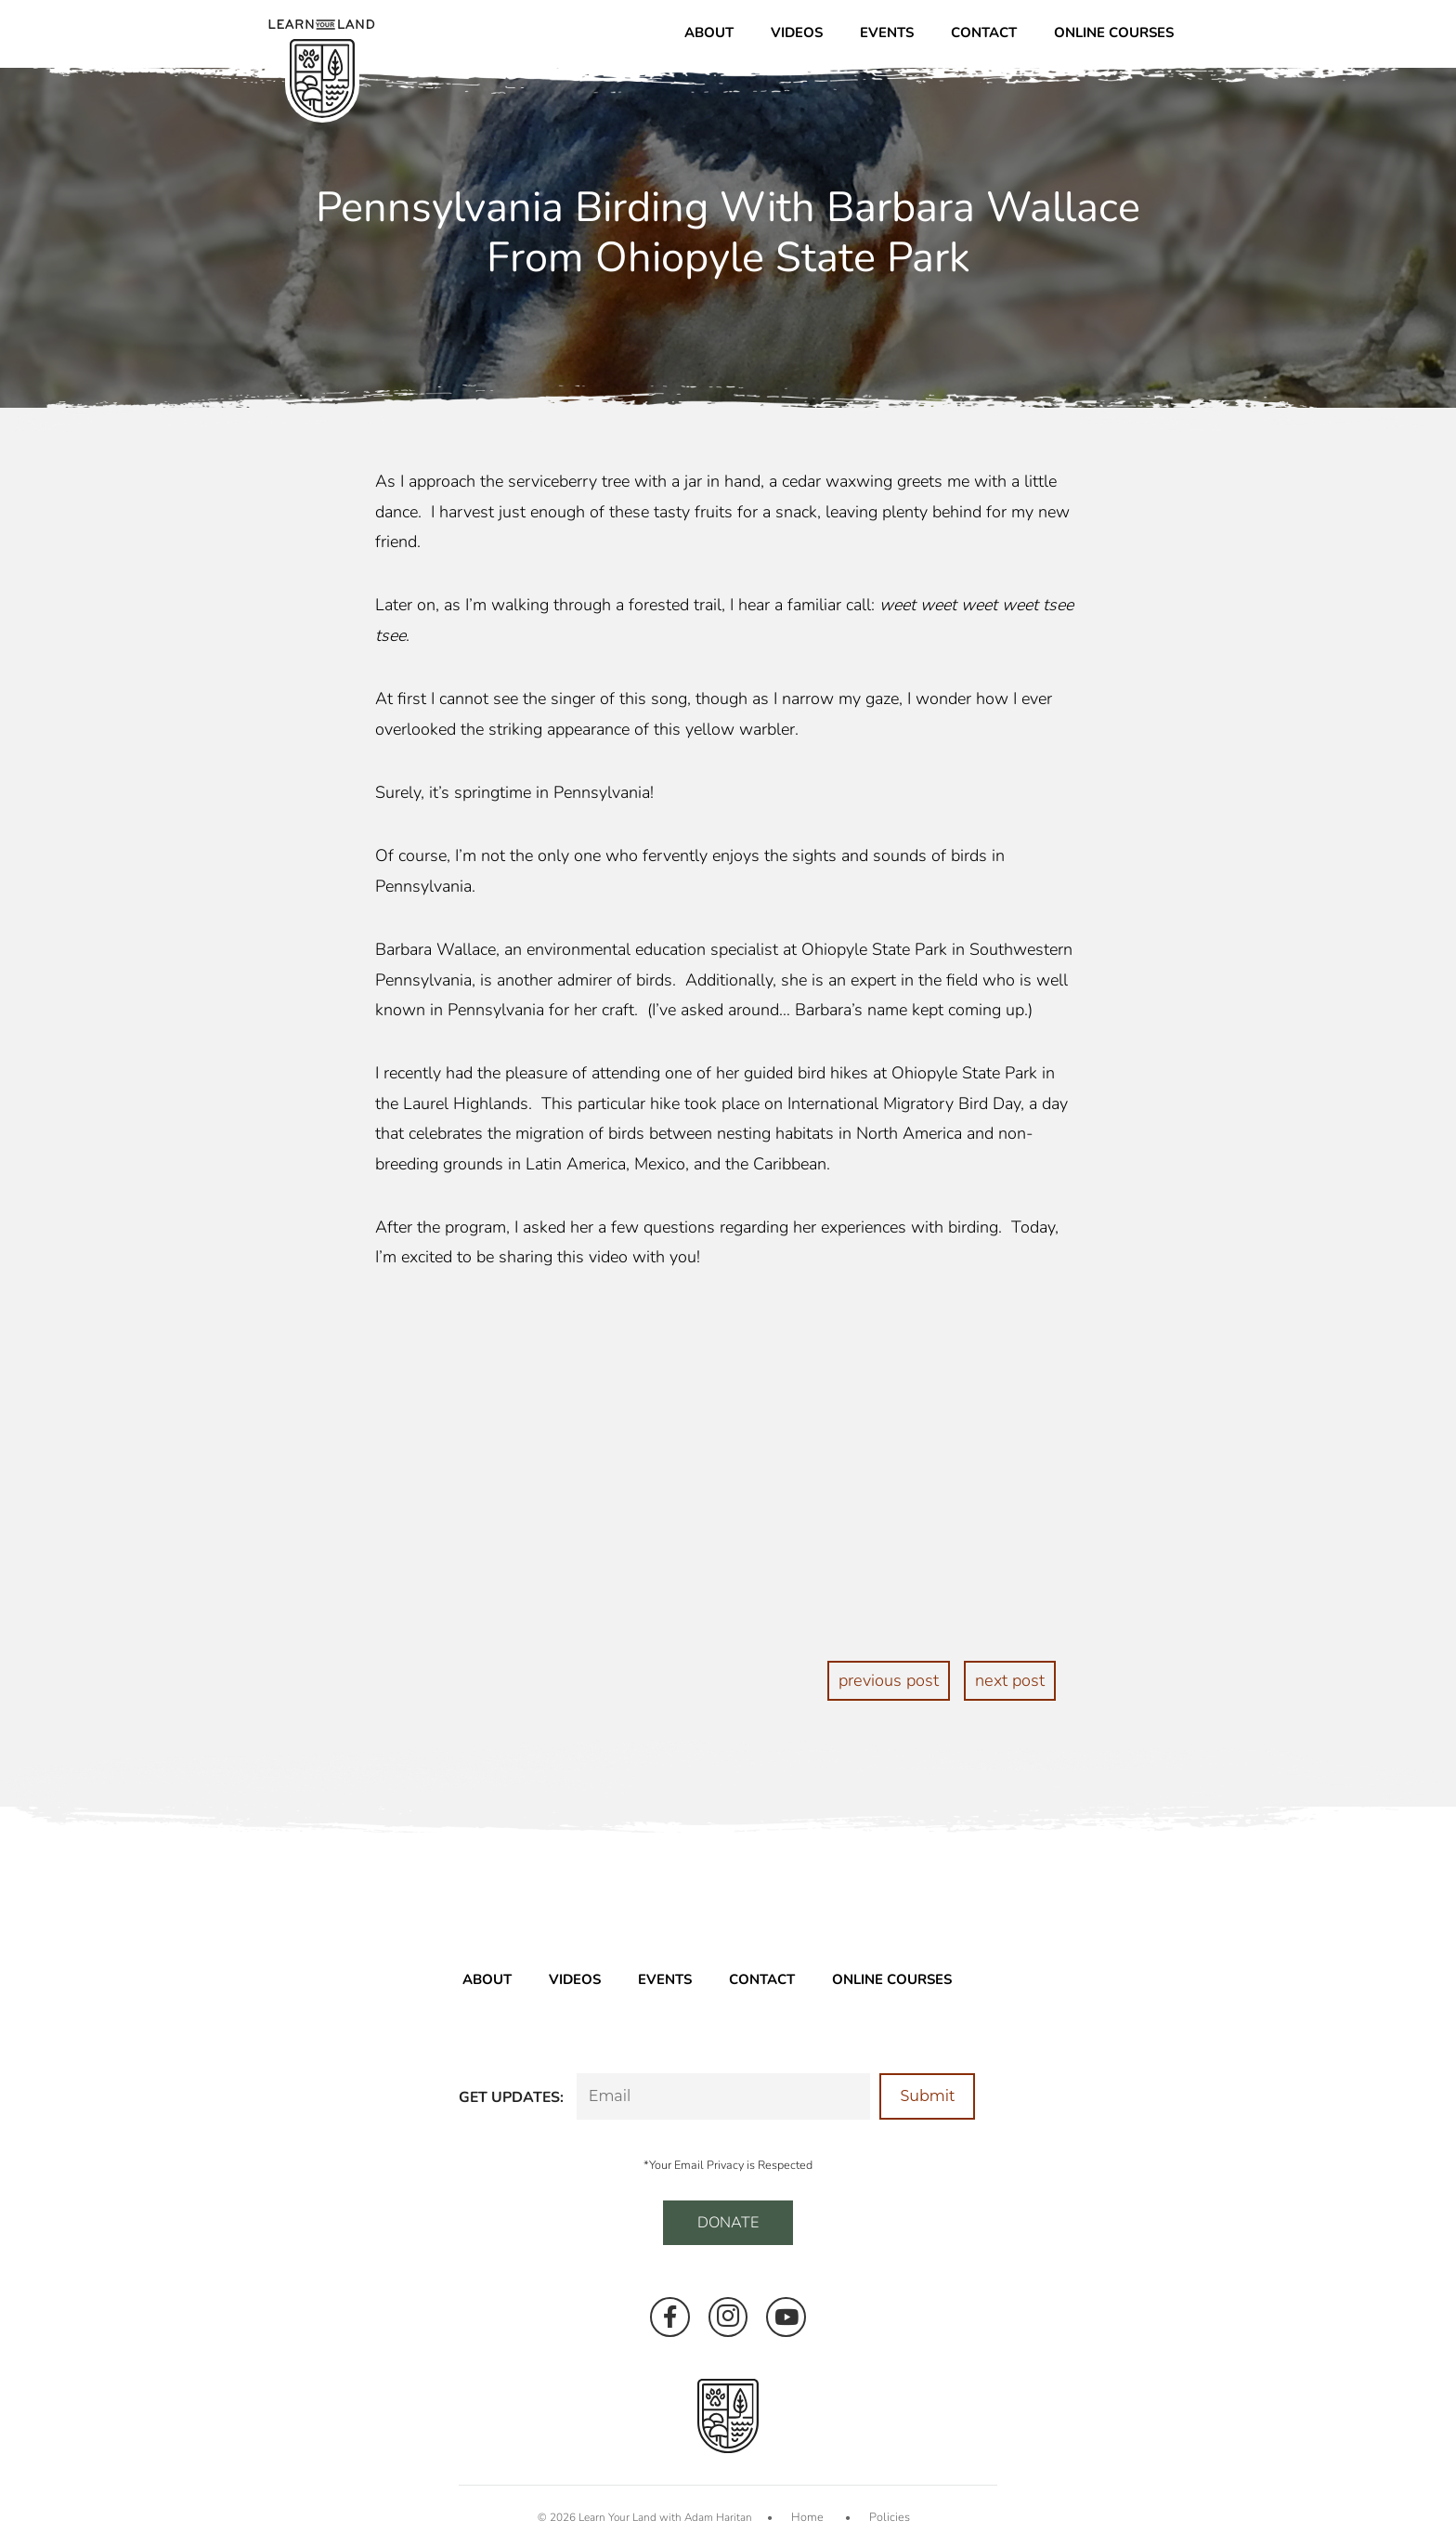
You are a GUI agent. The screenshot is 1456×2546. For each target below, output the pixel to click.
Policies (887, 2515)
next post (1009, 1680)
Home (809, 2515)
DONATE (728, 2222)
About (709, 32)
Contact (984, 32)
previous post (889, 1680)
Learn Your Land (621, 2515)
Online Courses (1114, 32)
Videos (797, 32)
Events (887, 32)
